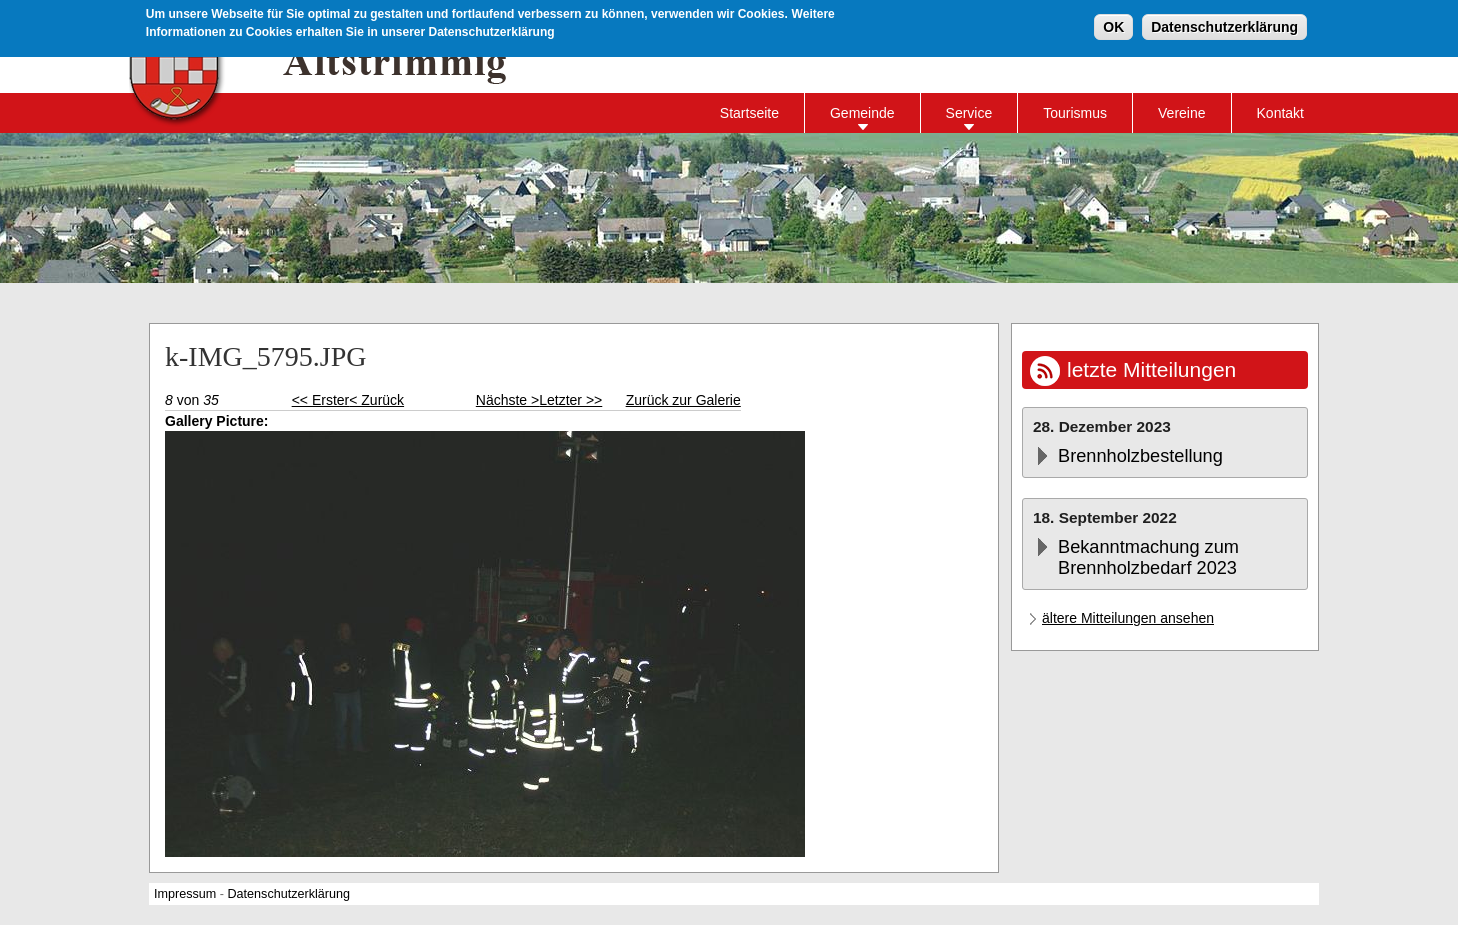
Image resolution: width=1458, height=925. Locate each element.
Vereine (1181, 113)
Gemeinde (862, 113)
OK (1113, 26)
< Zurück (376, 400)
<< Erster (321, 400)
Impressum (185, 894)
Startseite (749, 113)
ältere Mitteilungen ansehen (1128, 618)
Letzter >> (570, 400)
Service (969, 113)
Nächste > (507, 400)
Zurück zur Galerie (683, 400)
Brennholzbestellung (1140, 456)
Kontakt (1280, 113)
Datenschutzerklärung (1224, 26)
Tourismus (1075, 113)
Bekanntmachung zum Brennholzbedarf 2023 (1148, 557)
